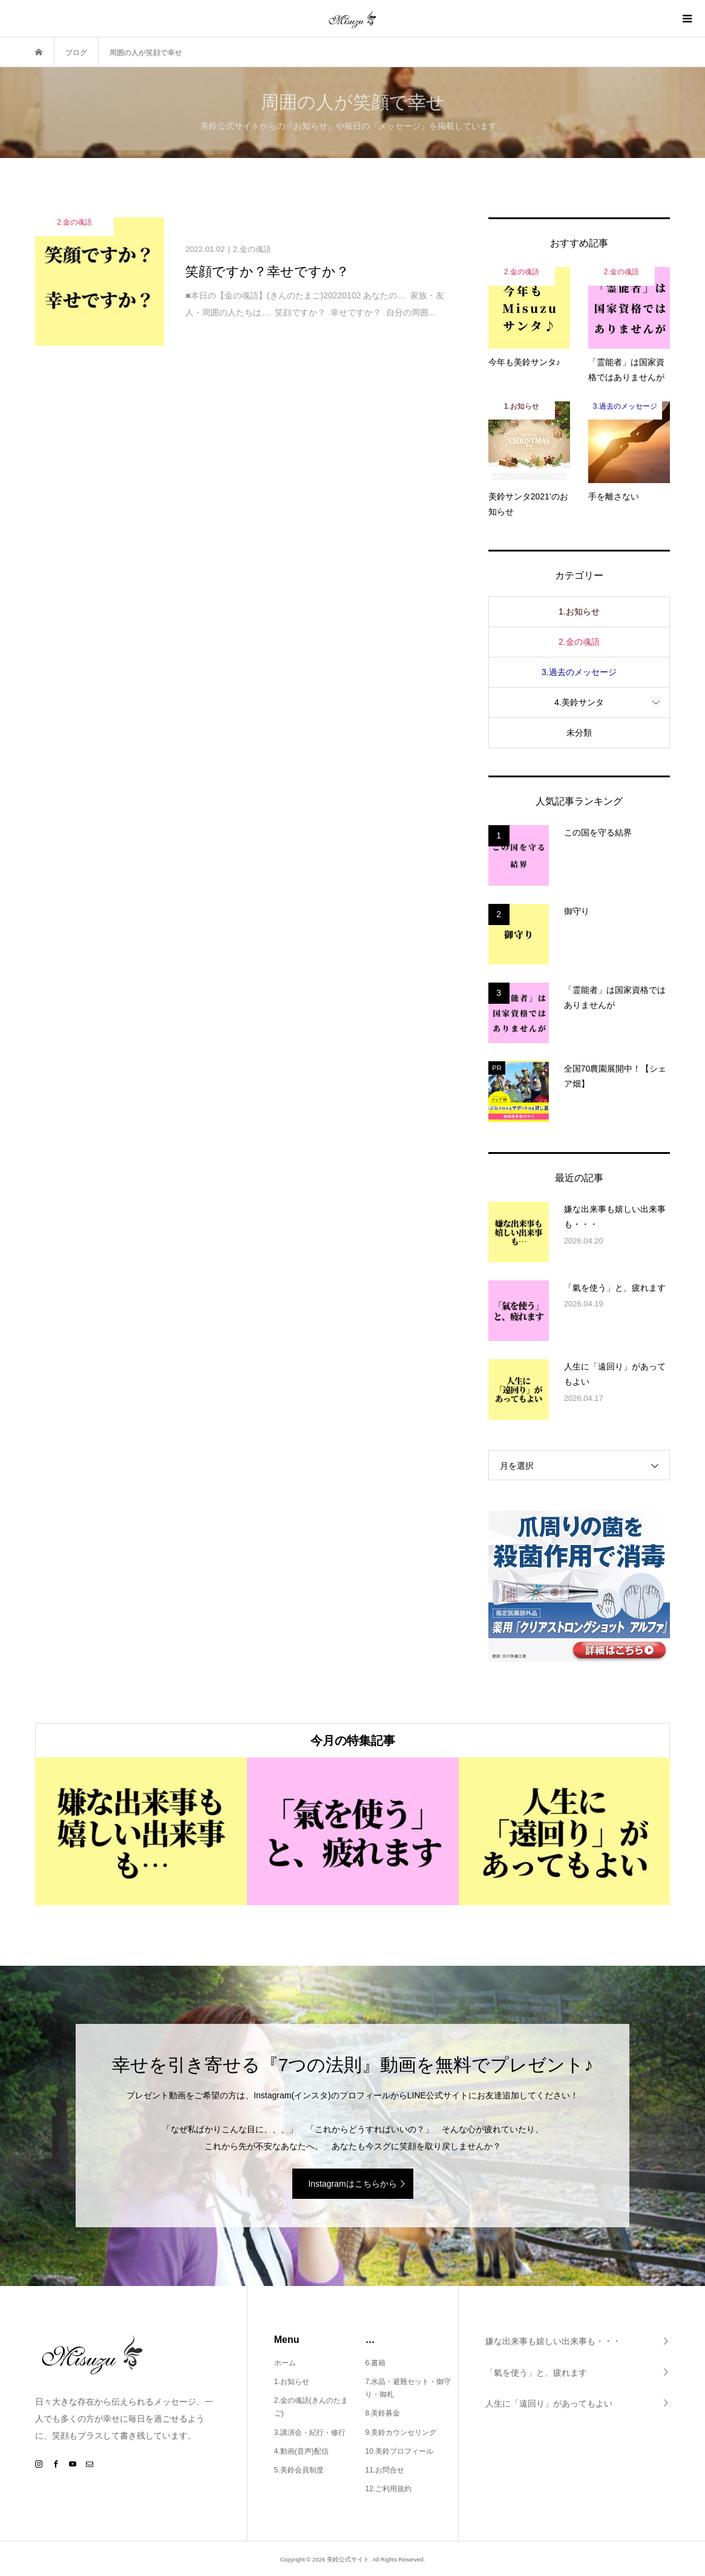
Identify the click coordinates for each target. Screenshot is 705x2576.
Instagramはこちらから (352, 2184)
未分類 (579, 732)
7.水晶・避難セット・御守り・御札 (408, 2388)
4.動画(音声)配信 (301, 2451)
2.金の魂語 (579, 642)
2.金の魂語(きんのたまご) (311, 2407)
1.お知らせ (579, 611)
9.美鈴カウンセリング (400, 2432)
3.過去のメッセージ (579, 672)
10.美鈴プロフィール (399, 2451)
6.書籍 (375, 2363)
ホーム (285, 2363)
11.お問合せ (384, 2470)
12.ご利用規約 (388, 2489)
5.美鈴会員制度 (299, 2470)
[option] (141, 1831)
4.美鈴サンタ (579, 702)
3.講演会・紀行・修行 (310, 2432)
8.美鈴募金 (382, 2413)
